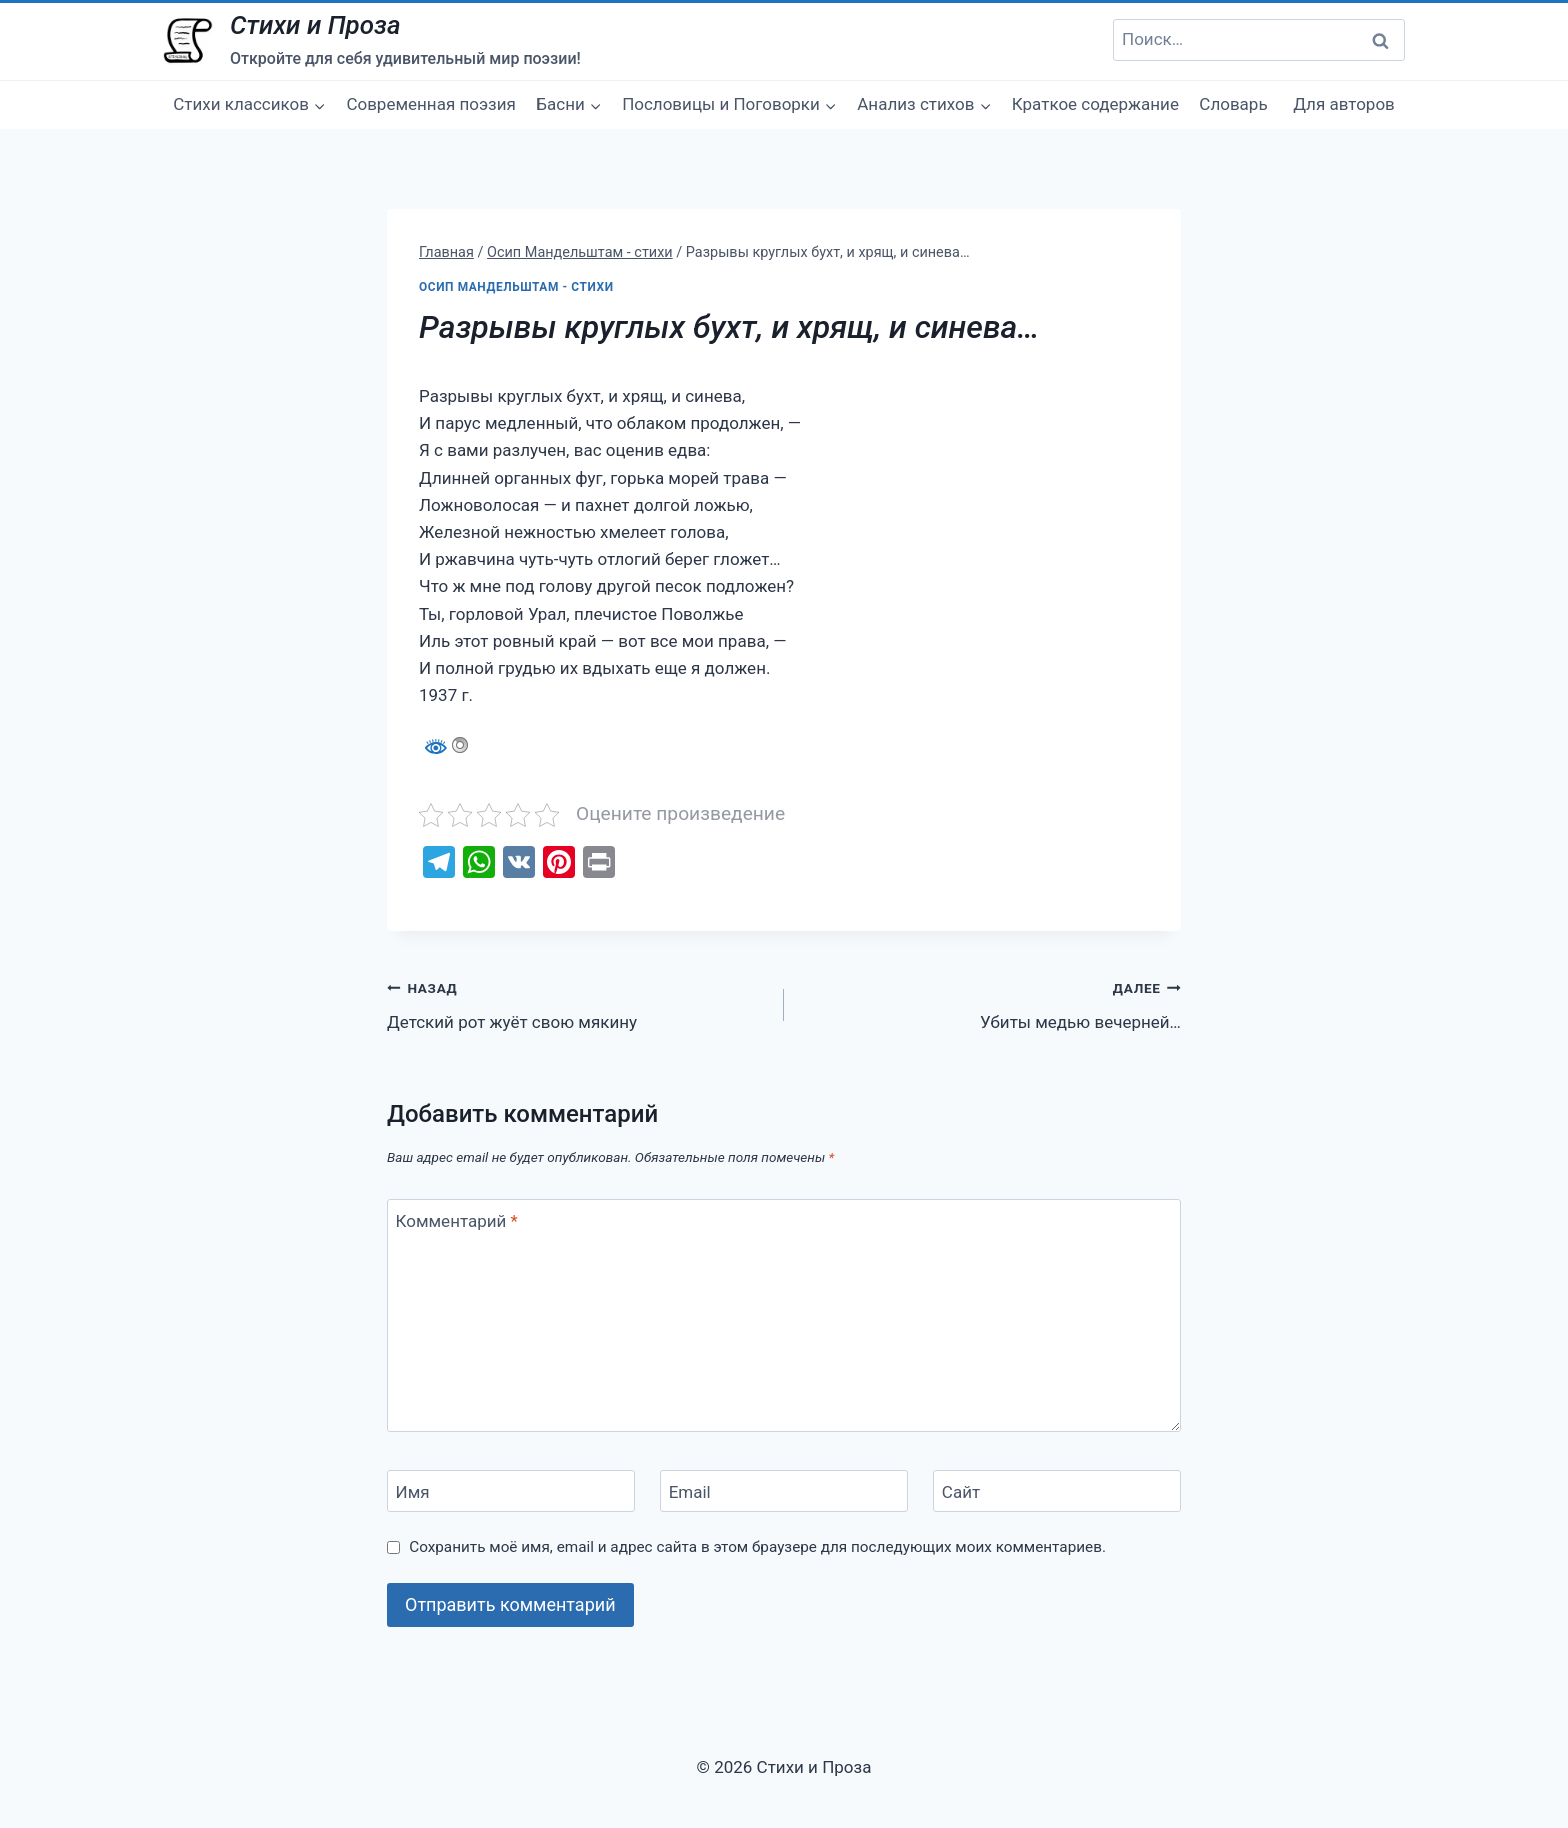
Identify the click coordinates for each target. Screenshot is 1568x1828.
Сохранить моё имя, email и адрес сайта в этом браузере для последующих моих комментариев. (757, 1547)
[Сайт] (1057, 1491)
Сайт (961, 1492)
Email (690, 1492)
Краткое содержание (1095, 104)
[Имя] (511, 1491)
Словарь (1233, 104)
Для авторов (1344, 104)
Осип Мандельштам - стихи (516, 287)
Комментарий (457, 1221)
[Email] (784, 1491)
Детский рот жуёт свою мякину (577, 1003)
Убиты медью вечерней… (991, 1003)
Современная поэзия (431, 104)
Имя (413, 1492)
